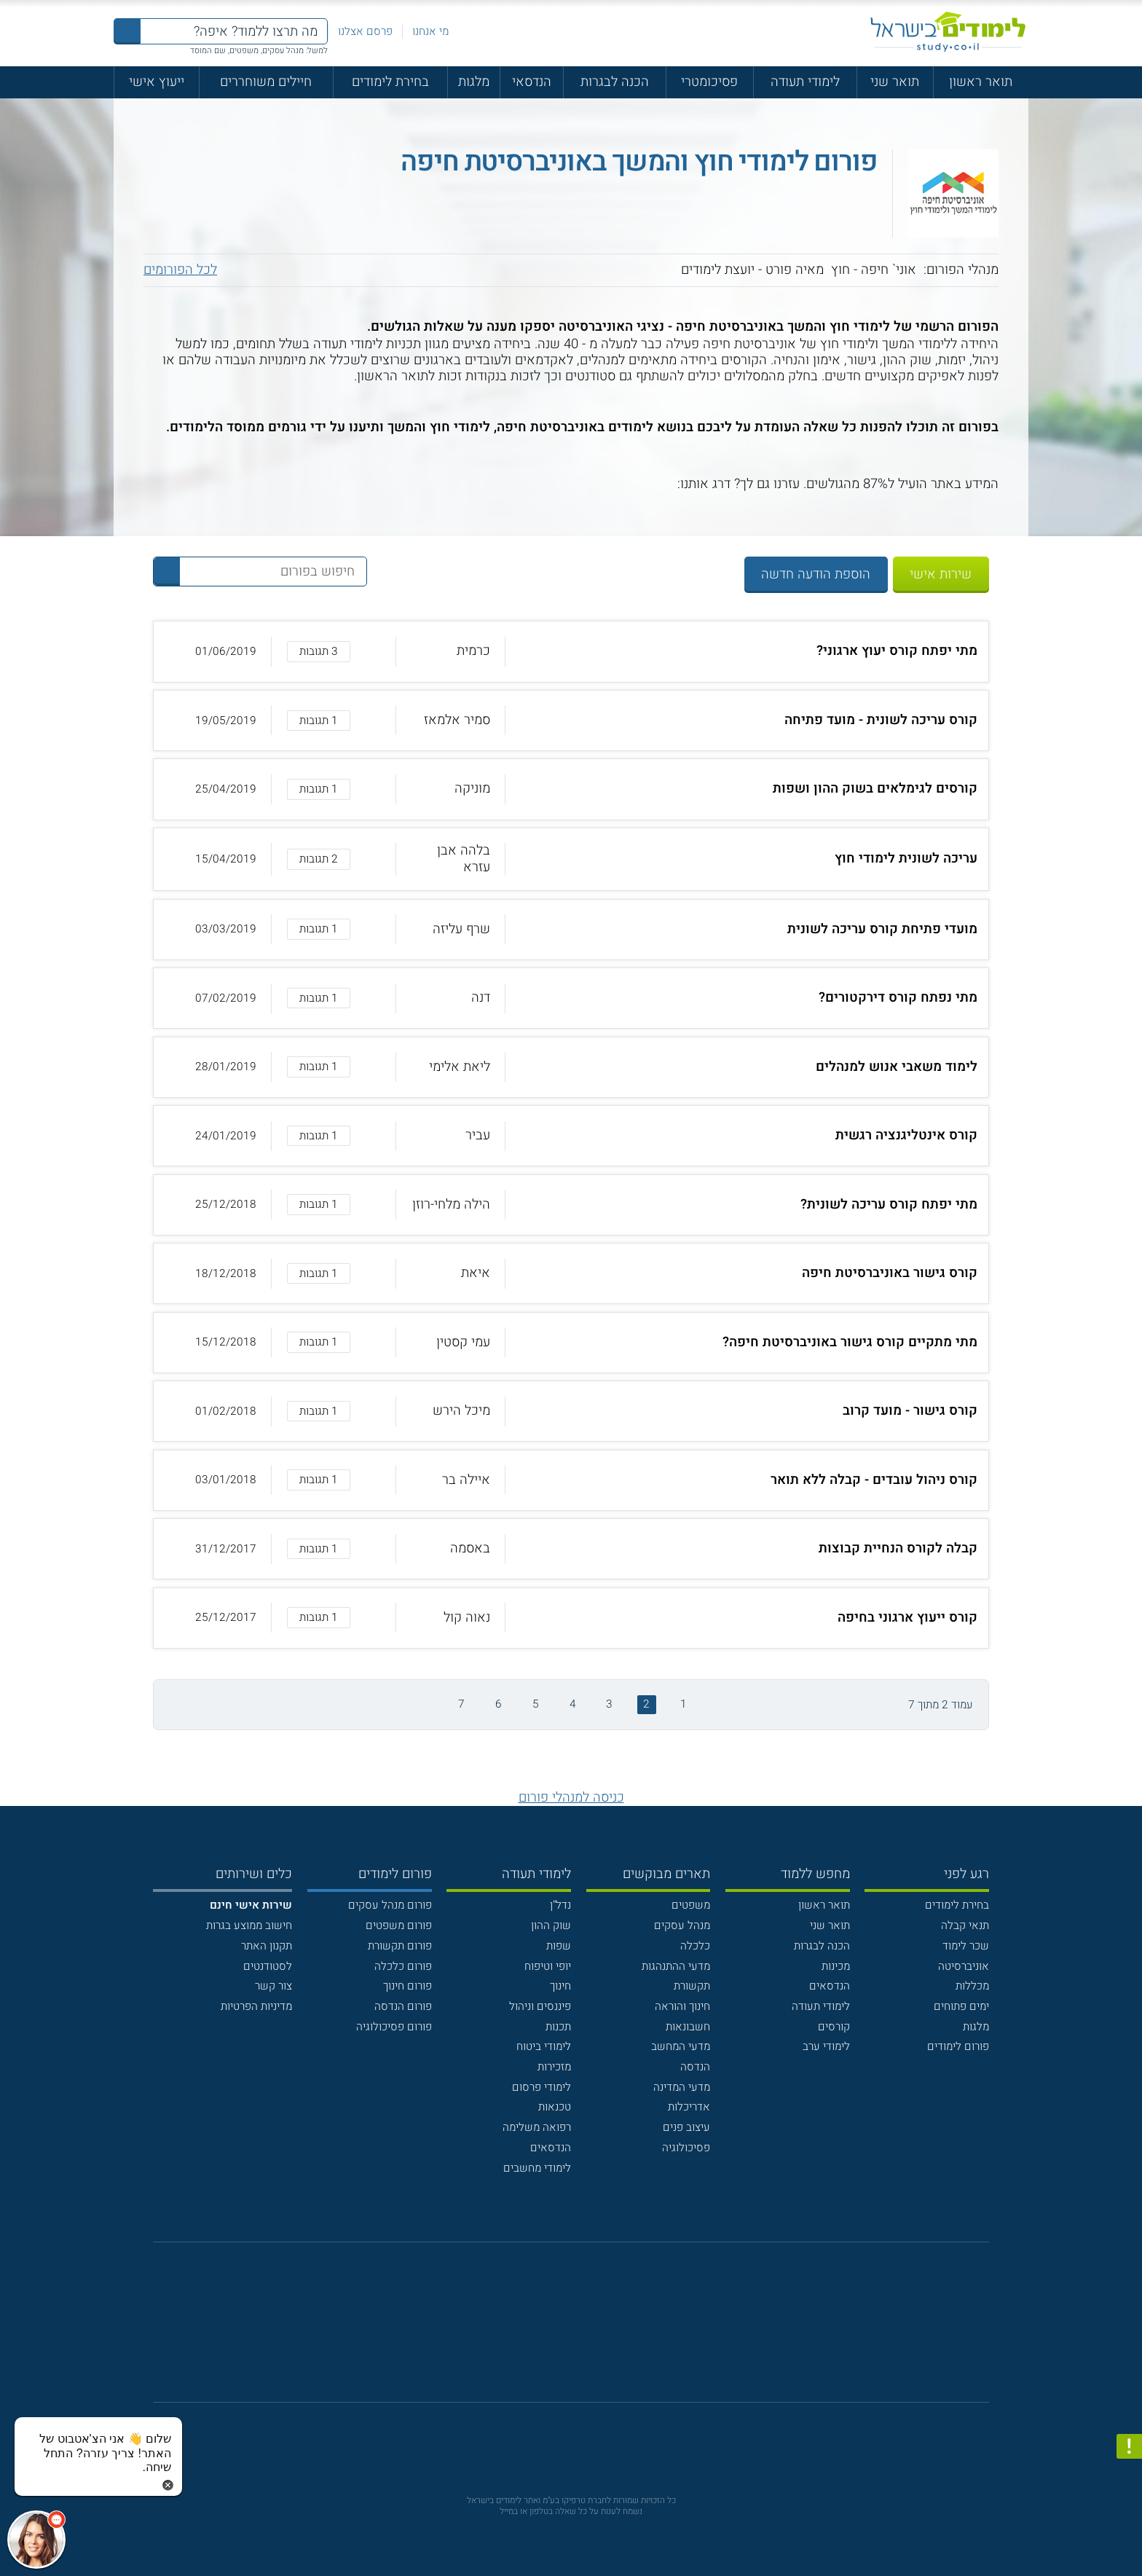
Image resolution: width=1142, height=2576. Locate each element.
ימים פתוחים (961, 2006)
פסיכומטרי (709, 82)
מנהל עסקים (682, 1925)
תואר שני (894, 82)
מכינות (836, 1966)
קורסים (834, 2027)
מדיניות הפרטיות (256, 2006)
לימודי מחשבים (537, 2168)
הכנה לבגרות (614, 82)
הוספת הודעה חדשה (815, 574)
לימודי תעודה (805, 82)
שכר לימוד (965, 1946)
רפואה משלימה (537, 2127)
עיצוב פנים (686, 2127)
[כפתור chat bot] (36, 2539)
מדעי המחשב (680, 2046)
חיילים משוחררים (266, 82)
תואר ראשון (980, 82)
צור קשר (273, 1986)
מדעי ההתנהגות (676, 1966)
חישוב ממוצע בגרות (249, 1925)
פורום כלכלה (403, 1966)
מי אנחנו (430, 31)
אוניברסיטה (963, 1966)
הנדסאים (829, 1986)
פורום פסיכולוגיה (394, 2027)
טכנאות (554, 2107)
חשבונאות (688, 2027)
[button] (571, 651)
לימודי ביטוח (543, 2046)
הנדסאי (531, 82)
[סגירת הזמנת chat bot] (167, 2484)
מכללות (972, 1986)
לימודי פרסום (541, 2087)
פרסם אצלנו (365, 31)
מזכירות (554, 2067)
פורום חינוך (407, 1986)
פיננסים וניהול (540, 2006)
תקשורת (692, 1986)
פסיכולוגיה (686, 2148)
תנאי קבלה (965, 1925)
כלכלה (695, 1946)
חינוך (560, 1986)
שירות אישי (941, 574)
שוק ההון (551, 1925)
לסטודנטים (267, 1966)
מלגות (473, 82)
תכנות (558, 2027)
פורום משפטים (399, 1925)
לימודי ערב (826, 2046)
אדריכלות (689, 2107)
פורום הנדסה (403, 2006)
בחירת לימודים (390, 82)
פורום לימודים (958, 2046)
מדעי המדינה (681, 2087)
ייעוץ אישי (156, 82)
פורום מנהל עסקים (390, 1905)
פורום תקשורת (400, 1946)
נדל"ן (560, 1905)
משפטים (691, 1905)
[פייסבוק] (559, 2329)
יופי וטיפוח (547, 1966)
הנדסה (695, 2067)
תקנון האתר (266, 1946)
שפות (558, 1946)
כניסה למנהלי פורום (571, 1797)
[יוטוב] (591, 2330)
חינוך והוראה (682, 2006)
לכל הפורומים (180, 270)
